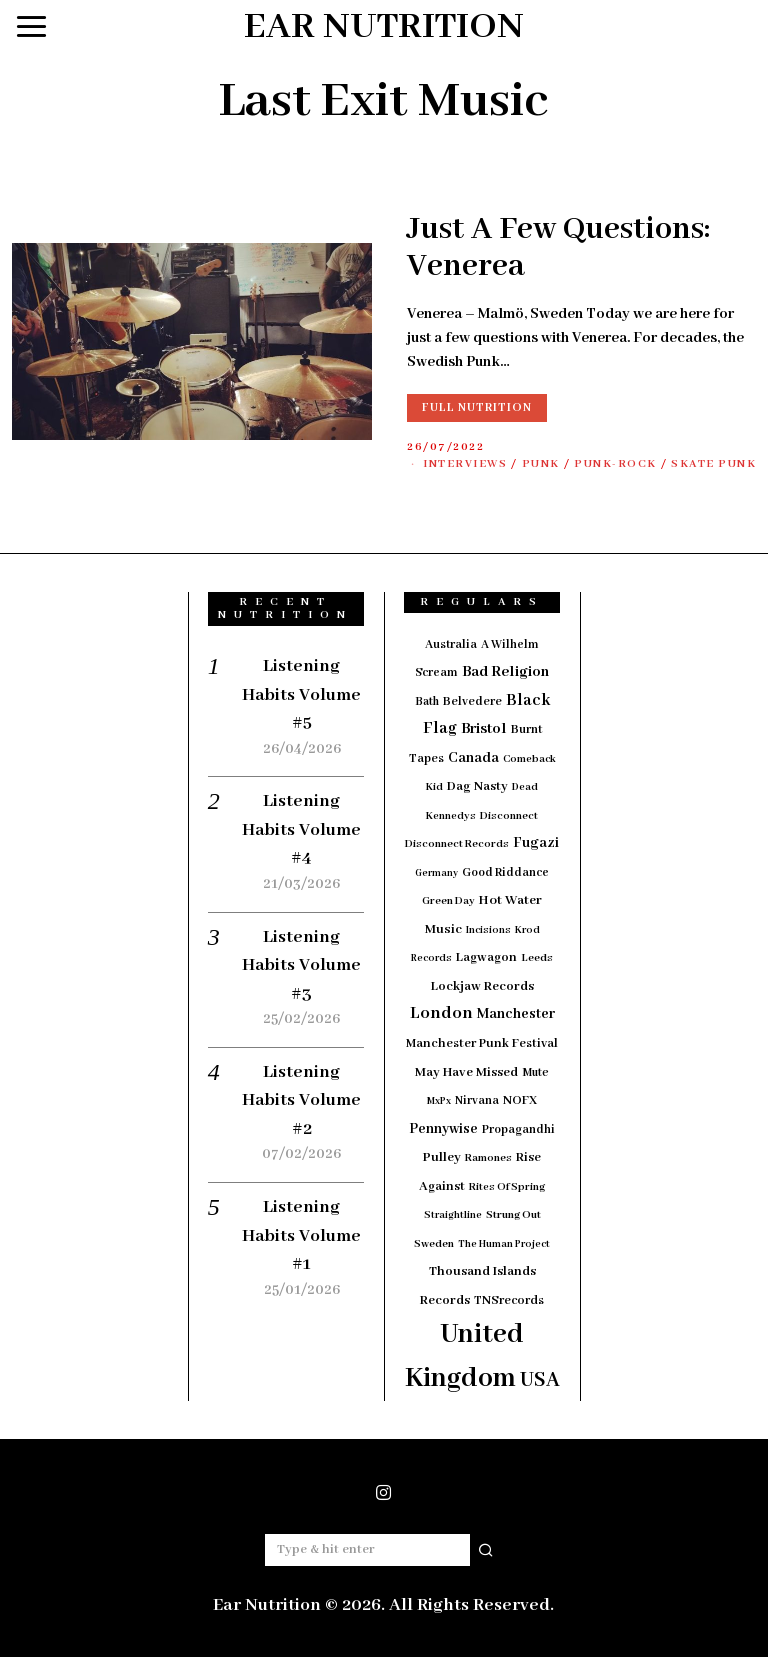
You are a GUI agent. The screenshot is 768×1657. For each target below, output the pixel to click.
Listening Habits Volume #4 (301, 829)
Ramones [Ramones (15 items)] (488, 1158)
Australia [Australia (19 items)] (451, 644)
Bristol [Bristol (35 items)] (484, 729)
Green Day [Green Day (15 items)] (448, 901)
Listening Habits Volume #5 (301, 694)
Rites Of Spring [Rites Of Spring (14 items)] (507, 1187)
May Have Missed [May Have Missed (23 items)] (466, 1072)
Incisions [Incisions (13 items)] (488, 930)
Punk (541, 464)
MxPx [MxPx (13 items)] (439, 1101)
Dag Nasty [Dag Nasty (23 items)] (477, 786)
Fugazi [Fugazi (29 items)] (536, 843)
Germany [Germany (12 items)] (436, 873)
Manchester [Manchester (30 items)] (516, 1014)
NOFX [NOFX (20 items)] (520, 1101)
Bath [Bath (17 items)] (427, 701)
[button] (487, 1550)
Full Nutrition (477, 407)
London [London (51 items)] (441, 1013)
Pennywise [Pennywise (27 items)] (443, 1129)
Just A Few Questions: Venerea (558, 248)
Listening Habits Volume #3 (301, 965)
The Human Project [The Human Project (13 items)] (504, 1244)
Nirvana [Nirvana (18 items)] (477, 1100)
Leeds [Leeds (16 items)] (537, 958)
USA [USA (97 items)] (540, 1380)
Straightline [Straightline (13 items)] (453, 1215)
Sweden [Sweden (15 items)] (434, 1244)
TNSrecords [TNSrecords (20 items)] (509, 1301)
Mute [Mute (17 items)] (535, 1072)
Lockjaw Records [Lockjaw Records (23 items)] (482, 986)
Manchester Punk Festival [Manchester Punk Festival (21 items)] (482, 1044)
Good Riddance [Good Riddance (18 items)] (505, 872)
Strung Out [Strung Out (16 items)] (513, 1215)
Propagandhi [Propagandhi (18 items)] (518, 1129)
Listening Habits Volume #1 (301, 1235)
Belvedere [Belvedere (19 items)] (472, 701)
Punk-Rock (615, 464)
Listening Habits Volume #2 (301, 1100)
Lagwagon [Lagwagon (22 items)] (486, 957)
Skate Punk (713, 464)
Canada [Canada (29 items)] (473, 758)
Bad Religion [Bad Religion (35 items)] (505, 672)
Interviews (465, 464)
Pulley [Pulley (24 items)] (442, 1157)
